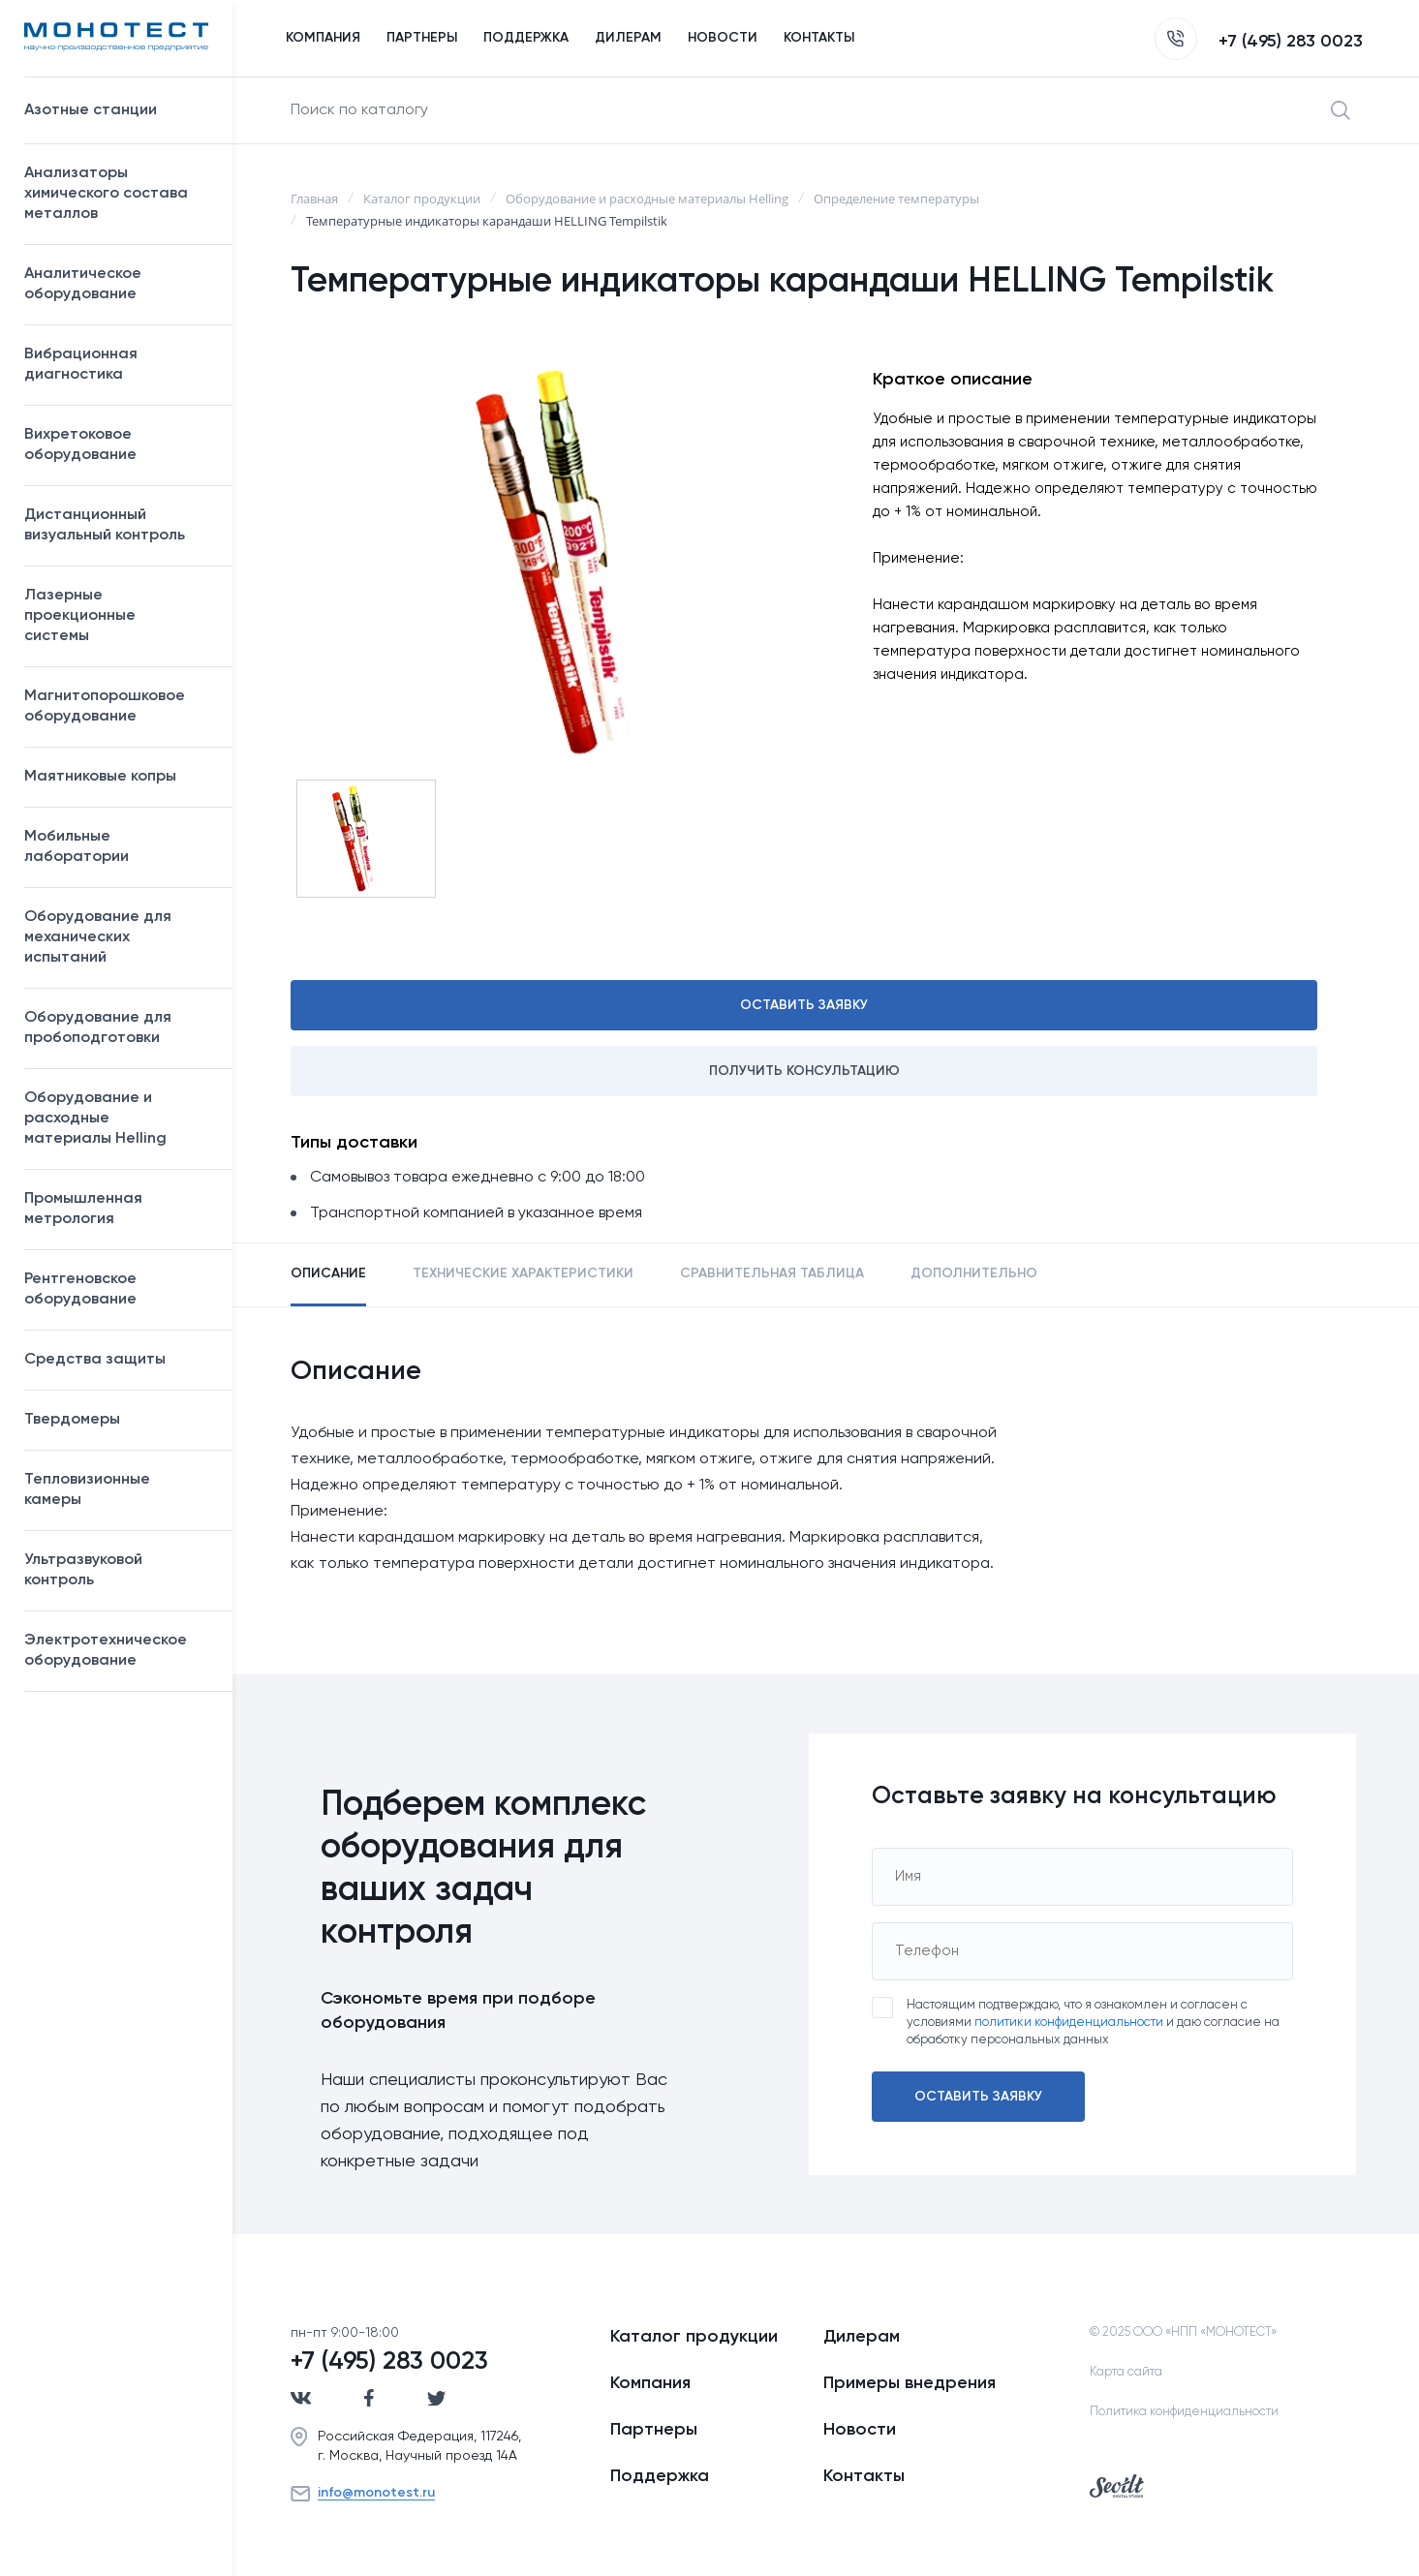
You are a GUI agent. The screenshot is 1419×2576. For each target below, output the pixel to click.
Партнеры (653, 2429)
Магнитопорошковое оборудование (118, 706)
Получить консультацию (804, 1071)
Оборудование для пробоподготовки (118, 1028)
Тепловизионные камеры (87, 1490)
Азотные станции (118, 110)
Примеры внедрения (909, 2383)
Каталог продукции (694, 2337)
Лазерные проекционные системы (80, 616)
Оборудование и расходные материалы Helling (118, 1118)
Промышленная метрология (118, 1209)
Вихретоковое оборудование (80, 445)
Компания (650, 2383)
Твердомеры (72, 1419)
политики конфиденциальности (1068, 2022)
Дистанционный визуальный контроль (118, 525)
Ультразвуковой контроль (118, 1570)
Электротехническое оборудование (118, 1651)
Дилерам (861, 2337)
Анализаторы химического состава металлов (118, 194)
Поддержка (659, 2476)
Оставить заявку (804, 1005)
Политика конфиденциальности (1184, 2412)
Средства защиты (118, 1359)
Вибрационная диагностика (81, 365)
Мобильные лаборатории (76, 847)
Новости (859, 2429)
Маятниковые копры (100, 776)
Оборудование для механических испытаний (118, 937)
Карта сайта (1126, 2372)
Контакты (864, 2476)
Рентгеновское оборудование (118, 1289)
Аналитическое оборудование (118, 284)
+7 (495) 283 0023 (1259, 41)
